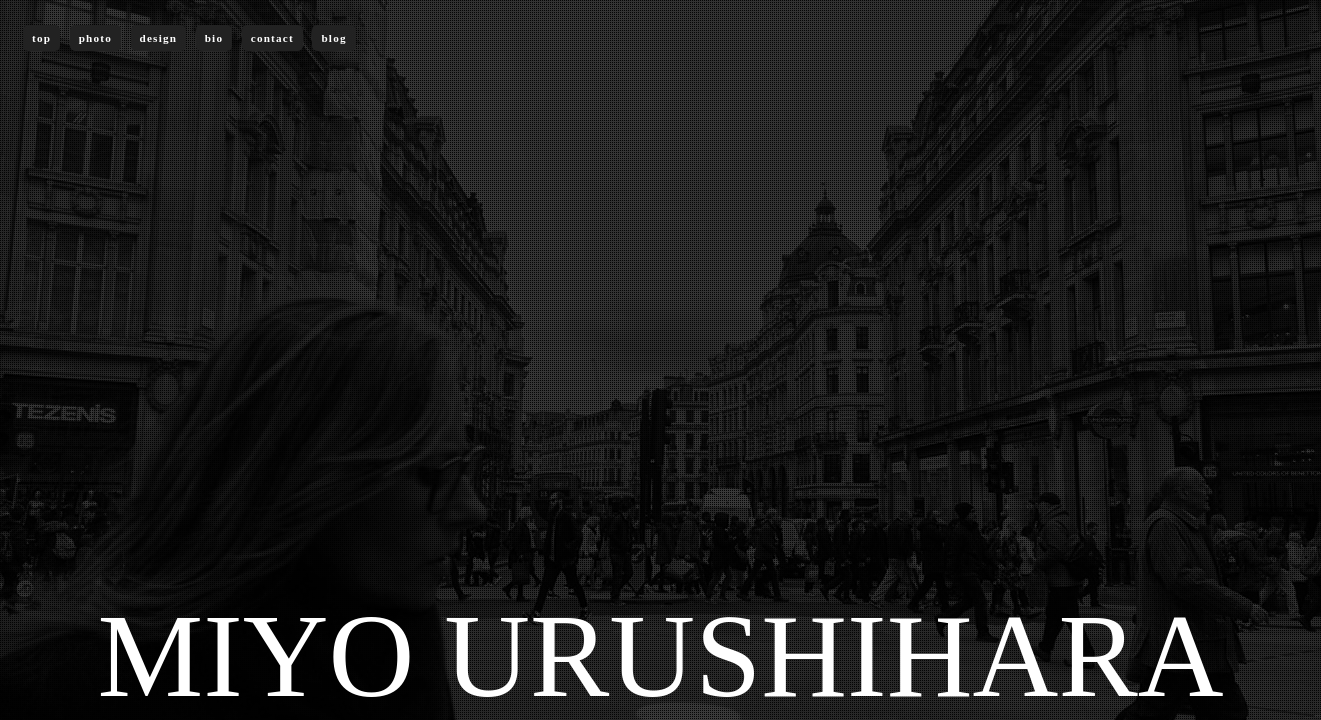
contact (272, 38)
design (159, 38)
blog (333, 38)
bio (214, 38)
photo (95, 38)
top (41, 38)
